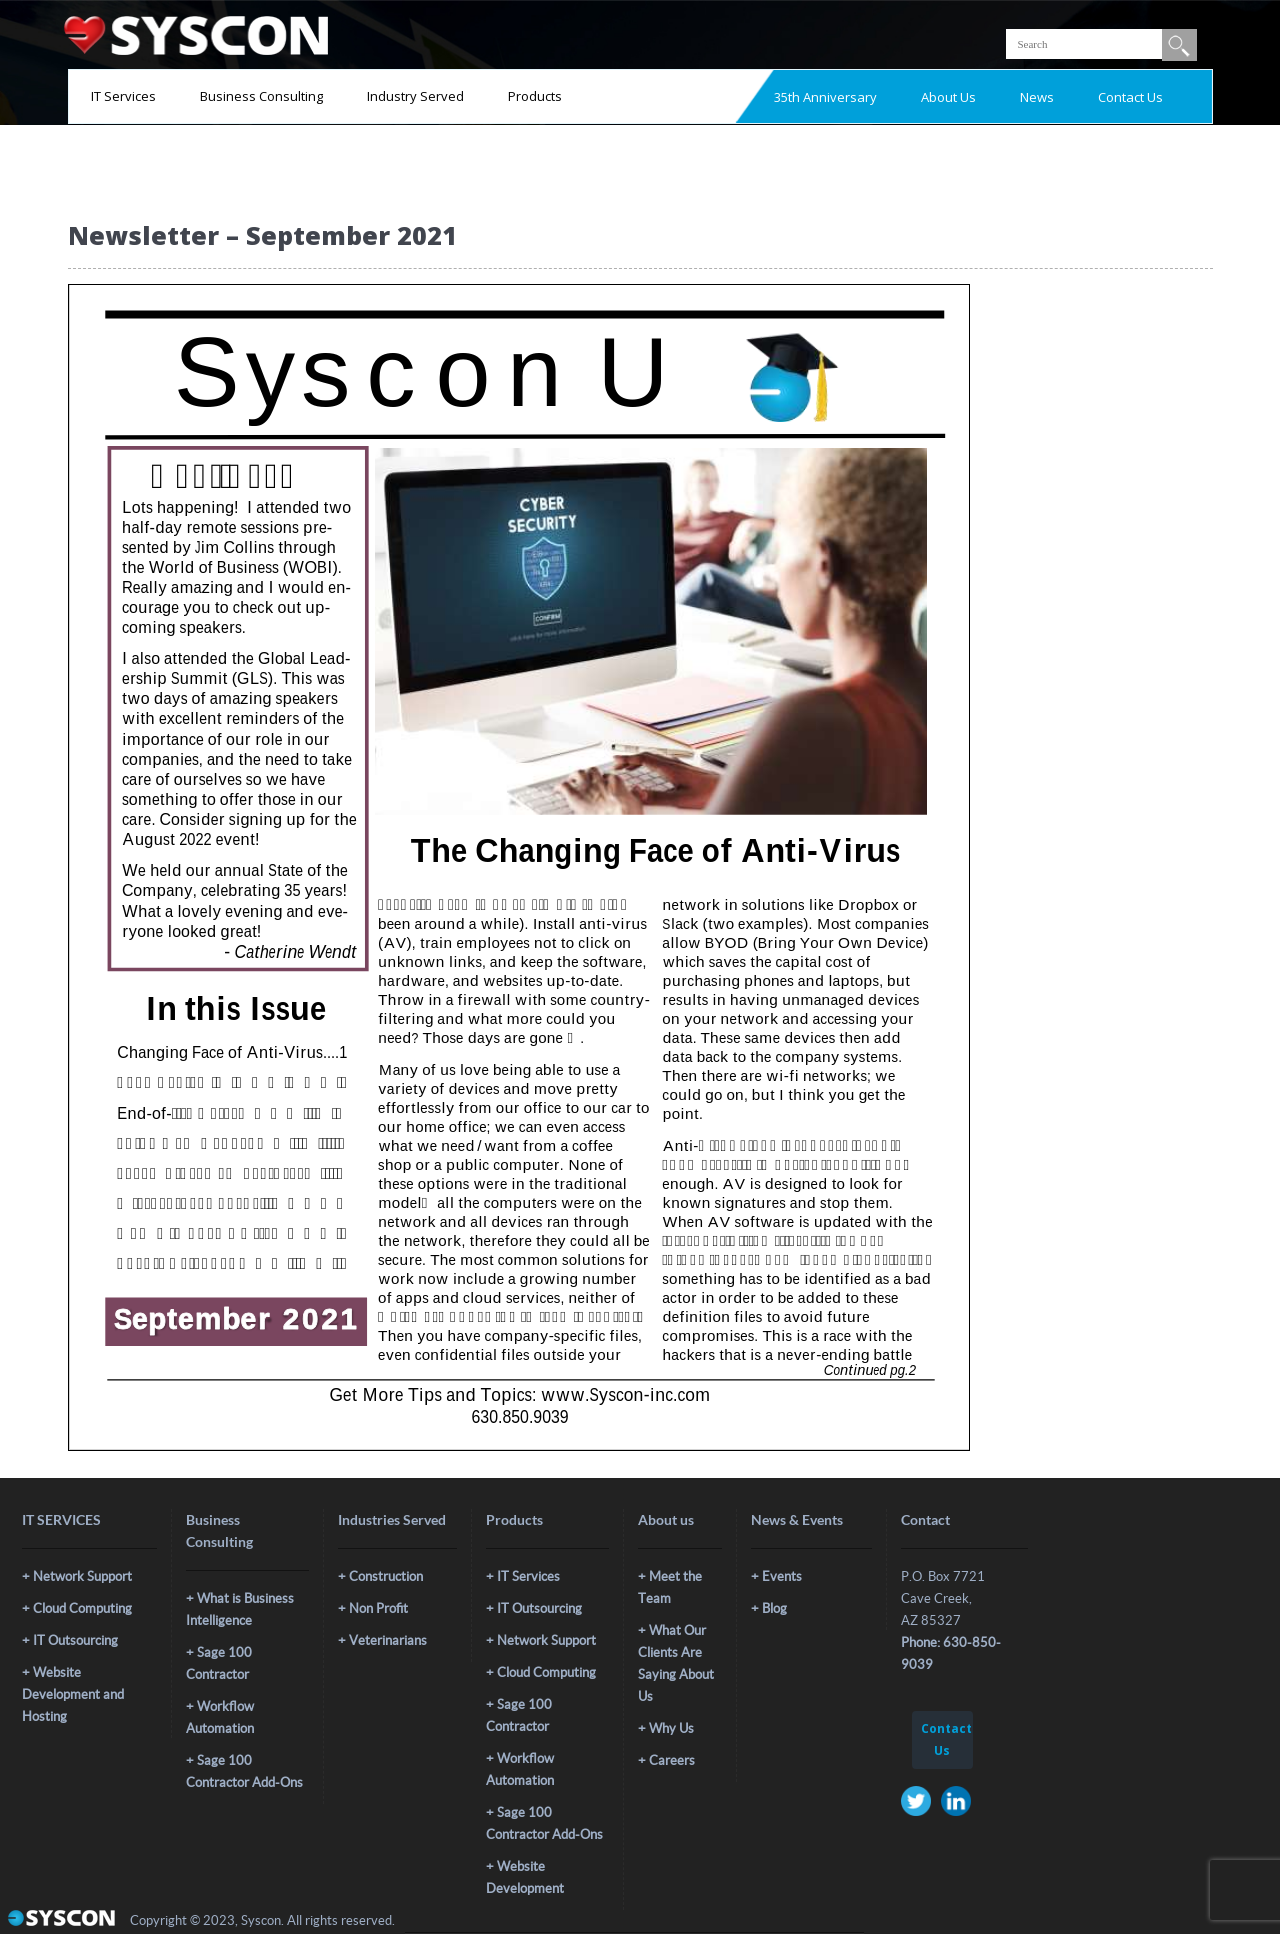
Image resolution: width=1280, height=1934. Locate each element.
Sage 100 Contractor (219, 1663)
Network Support (82, 1576)
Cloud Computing (82, 1608)
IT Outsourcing (75, 1640)
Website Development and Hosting (73, 1694)
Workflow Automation (220, 1717)
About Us (948, 97)
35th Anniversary (825, 97)
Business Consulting (261, 96)
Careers (672, 1760)
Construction (386, 1576)
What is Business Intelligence (240, 1609)
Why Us (671, 1728)
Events (782, 1576)
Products (535, 96)
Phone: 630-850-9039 (951, 1653)
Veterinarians (388, 1640)
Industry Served (415, 96)
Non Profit (378, 1608)
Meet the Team (670, 1587)
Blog (774, 1608)
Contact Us (1130, 97)
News (1037, 97)
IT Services (123, 96)
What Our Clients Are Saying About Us (676, 1663)
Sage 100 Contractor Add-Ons (244, 1771)
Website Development (525, 1877)
